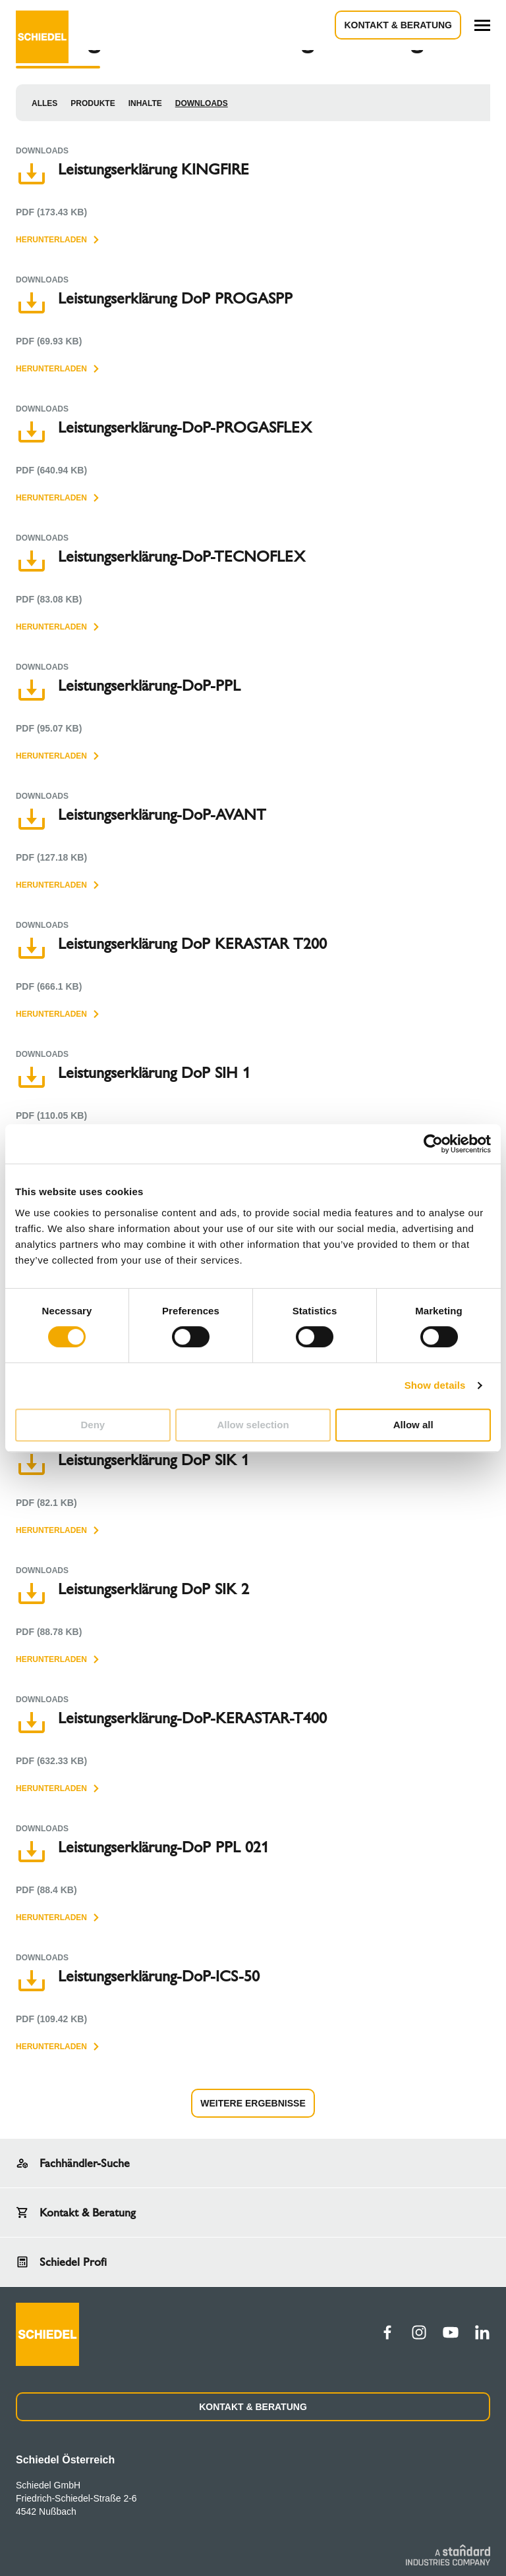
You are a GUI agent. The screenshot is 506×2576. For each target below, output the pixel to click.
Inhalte (145, 103)
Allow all (413, 1424)
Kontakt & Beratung (398, 25)
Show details (435, 1385)
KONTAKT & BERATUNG (253, 2407)
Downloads (201, 103)
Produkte (92, 103)
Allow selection (253, 1424)
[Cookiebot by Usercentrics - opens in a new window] (433, 1144)
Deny (92, 1424)
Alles (44, 103)
